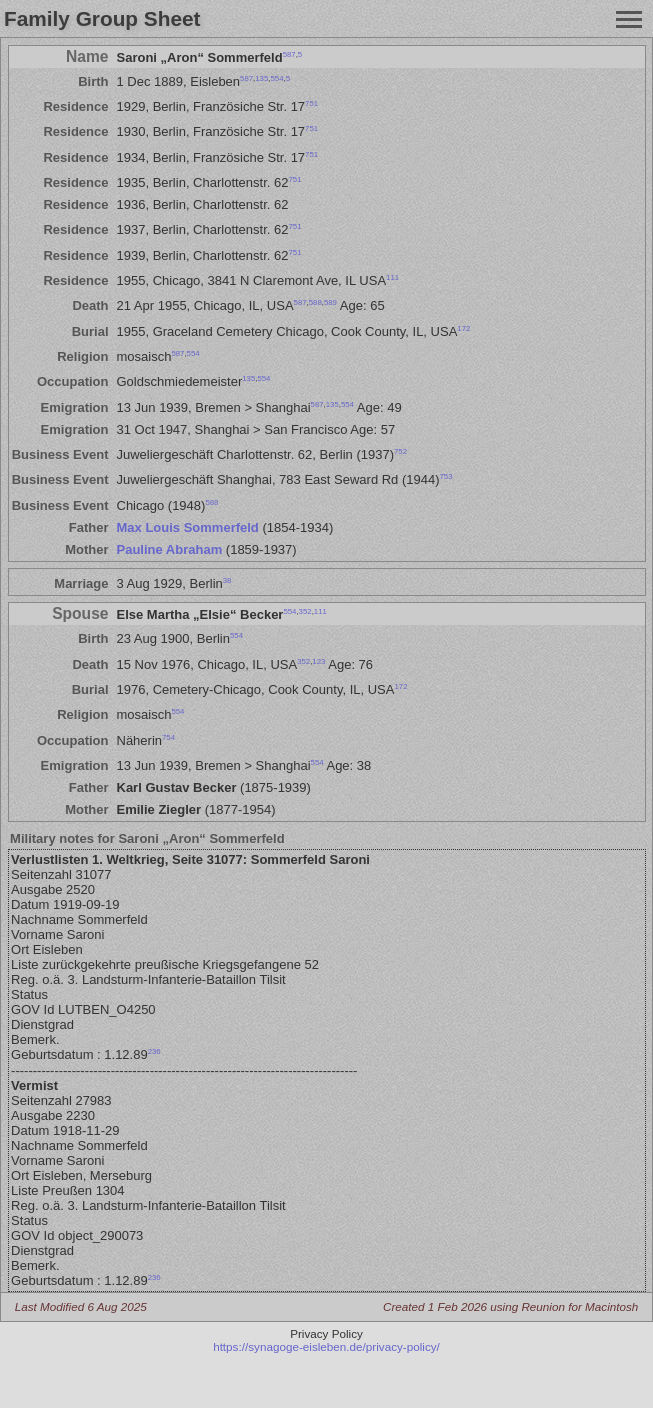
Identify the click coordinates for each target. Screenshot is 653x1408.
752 (400, 451)
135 (261, 78)
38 (227, 579)
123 (318, 660)
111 (392, 277)
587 (289, 53)
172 (463, 327)
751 (311, 103)
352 (305, 611)
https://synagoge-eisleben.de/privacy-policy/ (326, 1346)
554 (276, 78)
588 (315, 302)
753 (446, 476)
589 (330, 302)
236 (154, 1051)
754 (168, 736)
